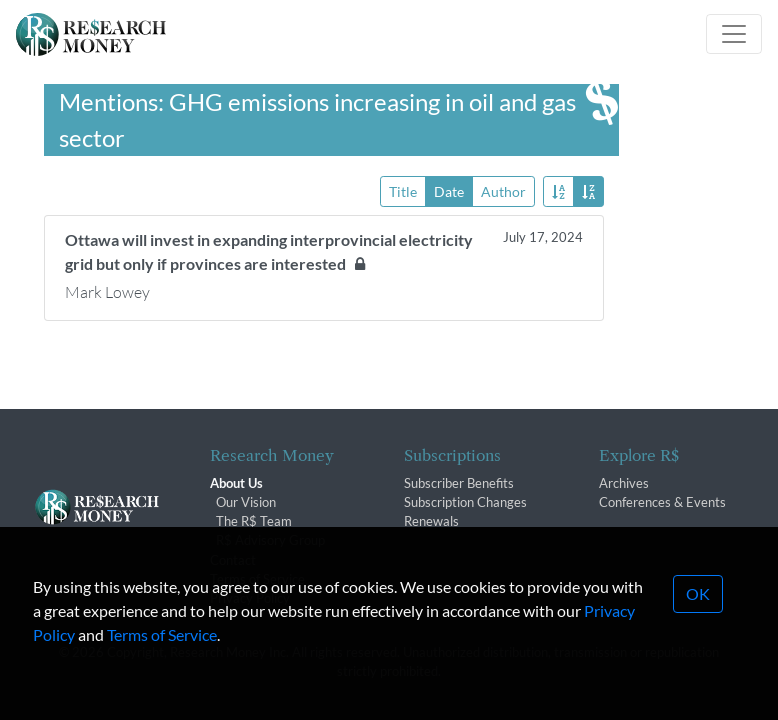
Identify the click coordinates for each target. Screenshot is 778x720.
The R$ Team (254, 521)
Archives (624, 483)
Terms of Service (162, 650)
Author (503, 190)
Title (403, 190)
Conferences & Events (662, 502)
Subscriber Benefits (459, 483)
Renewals (431, 521)
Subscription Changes (465, 502)
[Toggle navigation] (734, 34)
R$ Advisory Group (270, 540)
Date (449, 190)
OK (698, 609)
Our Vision (246, 502)
